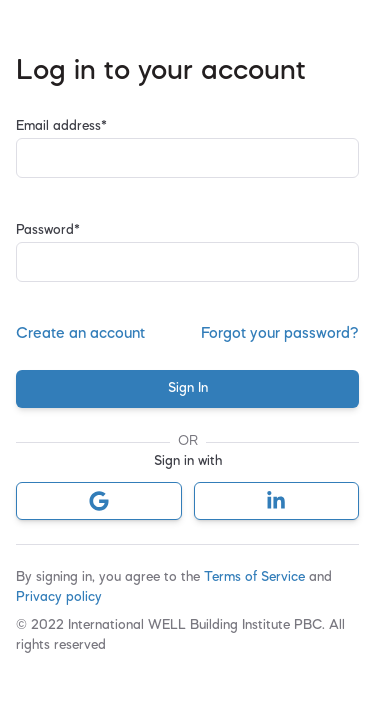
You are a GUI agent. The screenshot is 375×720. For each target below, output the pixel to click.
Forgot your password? (280, 334)
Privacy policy (59, 597)
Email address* (61, 126)
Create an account (80, 334)
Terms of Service (256, 577)
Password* (48, 230)
